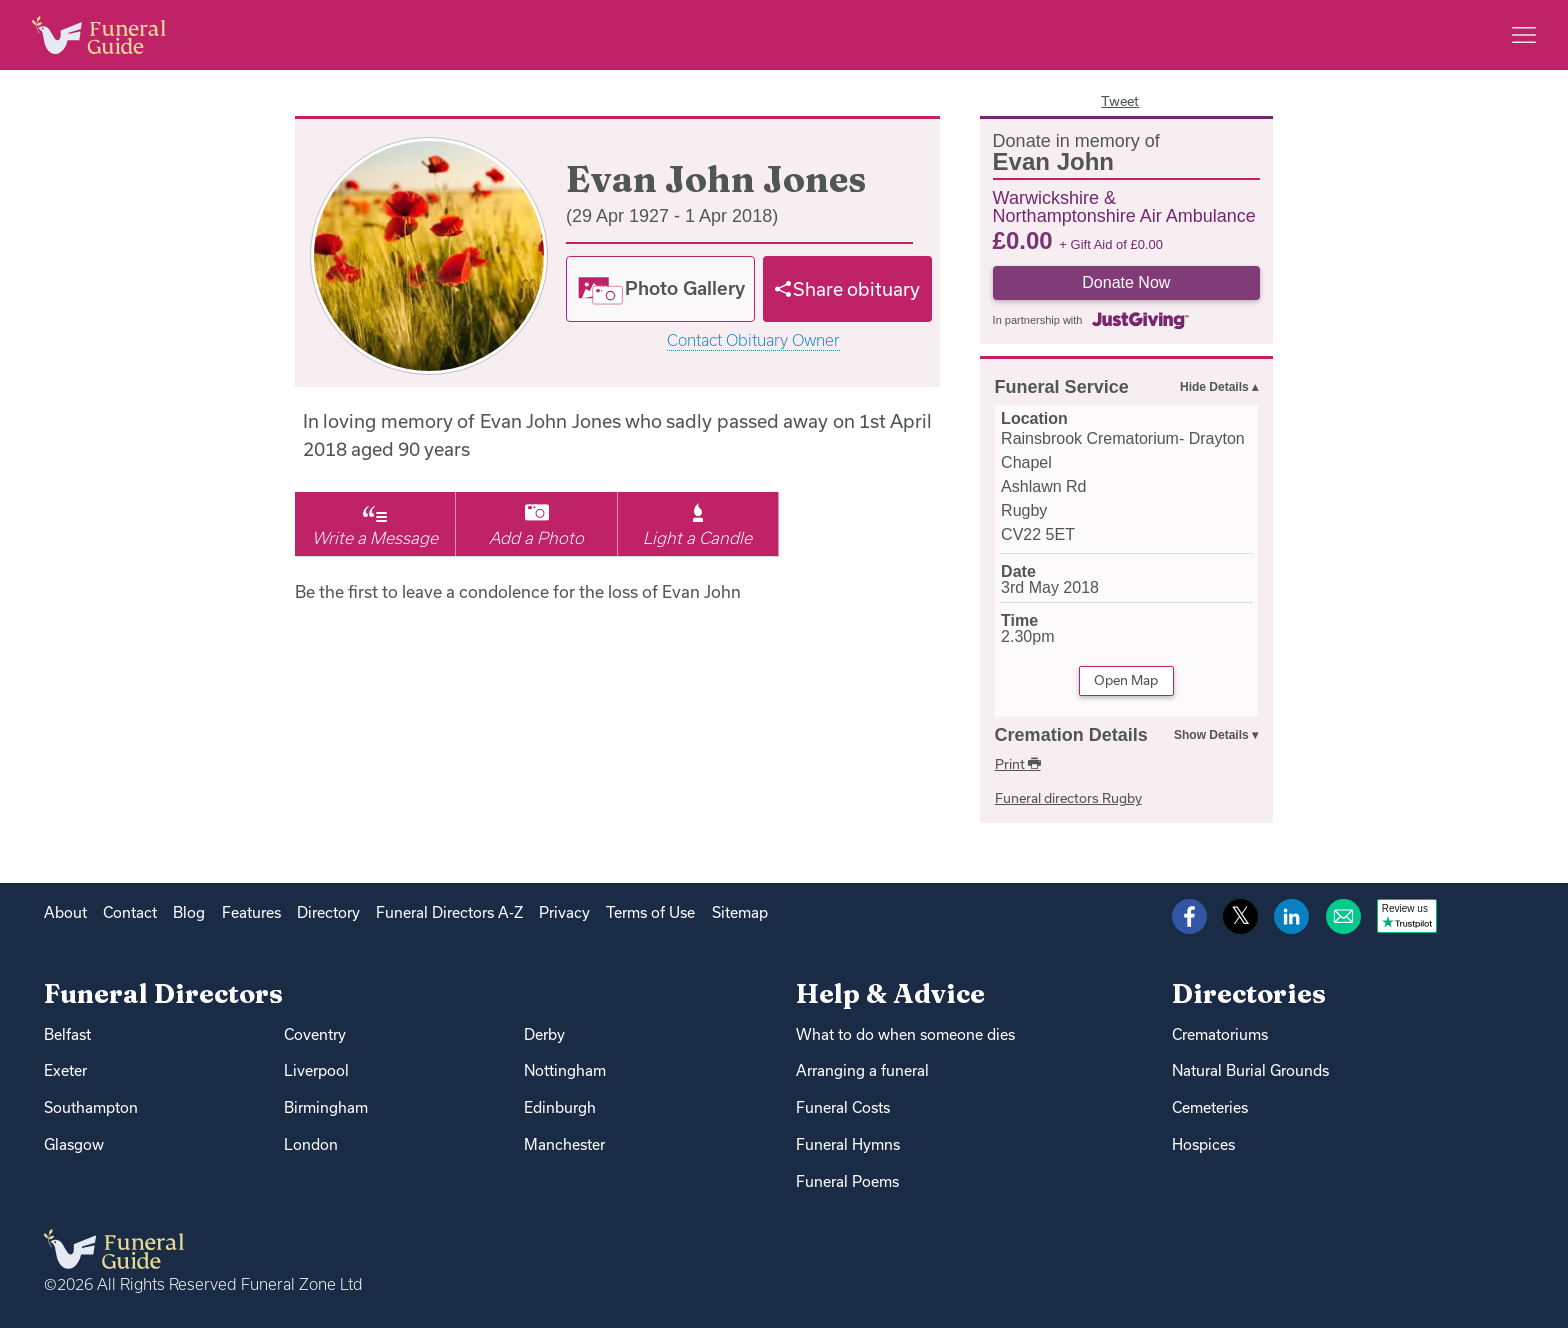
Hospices (1203, 1144)
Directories (1249, 993)
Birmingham (326, 1107)
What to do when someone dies (905, 1034)
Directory (328, 912)
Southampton (91, 1107)
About (65, 912)
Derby (544, 1034)
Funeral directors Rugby (1068, 798)
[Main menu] (1524, 35)
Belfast (67, 1034)
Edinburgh (560, 1107)
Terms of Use (650, 912)
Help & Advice (890, 993)
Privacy (564, 912)
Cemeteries (1210, 1107)
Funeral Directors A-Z (449, 912)
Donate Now (1126, 282)
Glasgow (74, 1144)
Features (251, 912)
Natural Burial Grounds (1250, 1070)
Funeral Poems (847, 1181)
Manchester (564, 1144)
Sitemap (740, 912)
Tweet (1120, 101)
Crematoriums (1220, 1034)
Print (1018, 764)
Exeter (65, 1070)
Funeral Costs (843, 1107)
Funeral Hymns (848, 1144)
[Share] (848, 289)
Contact (130, 912)
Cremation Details (1071, 735)
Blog (189, 912)
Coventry (315, 1034)
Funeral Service (1062, 387)
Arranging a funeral (862, 1070)
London (311, 1144)
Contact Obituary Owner (753, 340)
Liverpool (316, 1070)
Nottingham (565, 1070)
